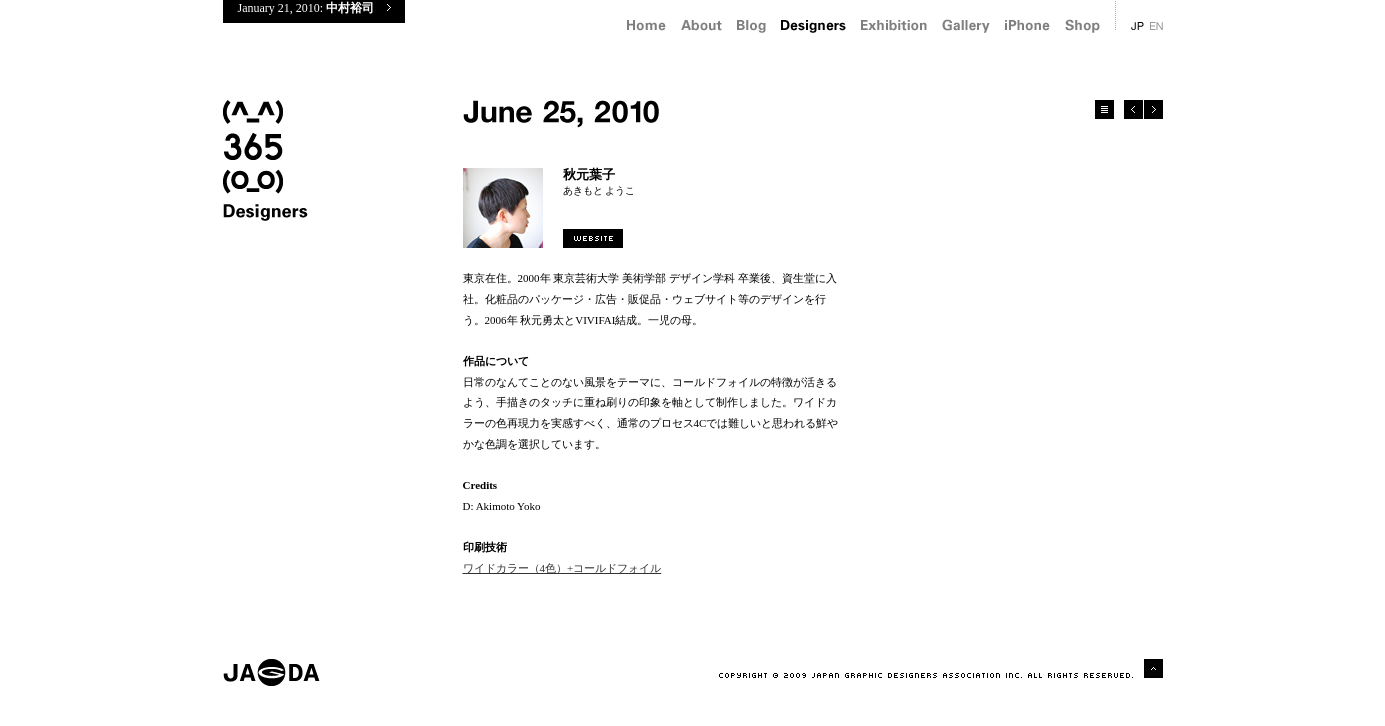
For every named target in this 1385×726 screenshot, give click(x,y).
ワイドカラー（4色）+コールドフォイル (562, 568)
